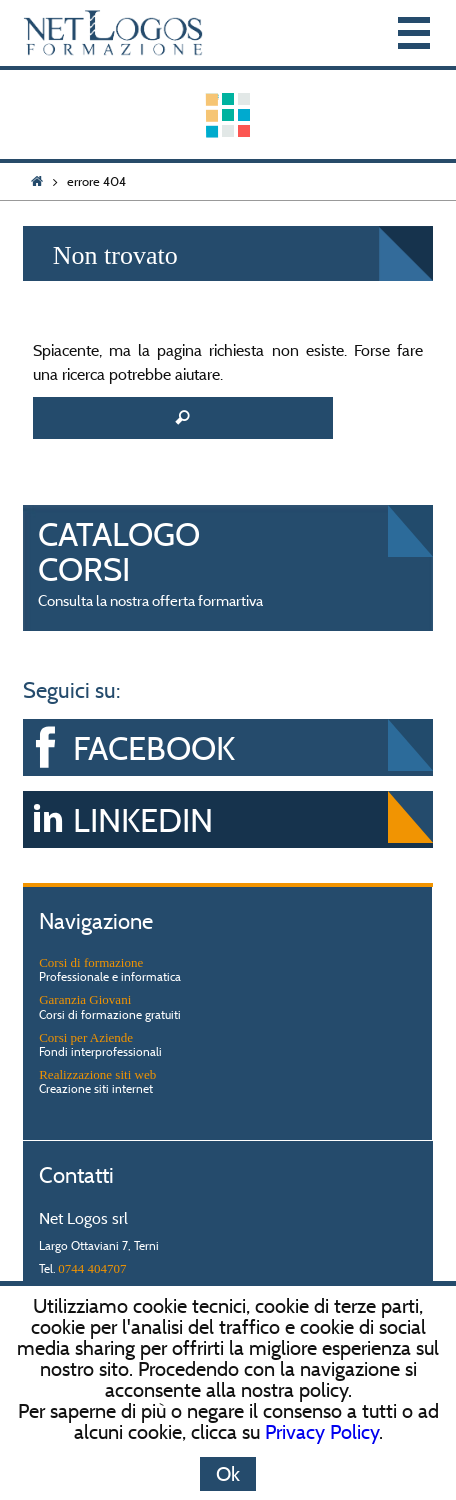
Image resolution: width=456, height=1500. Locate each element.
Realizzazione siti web (97, 1074)
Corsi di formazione (91, 962)
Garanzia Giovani (85, 999)
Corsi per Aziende (86, 1037)
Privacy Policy (322, 1432)
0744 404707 (92, 1268)
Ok (228, 1474)
